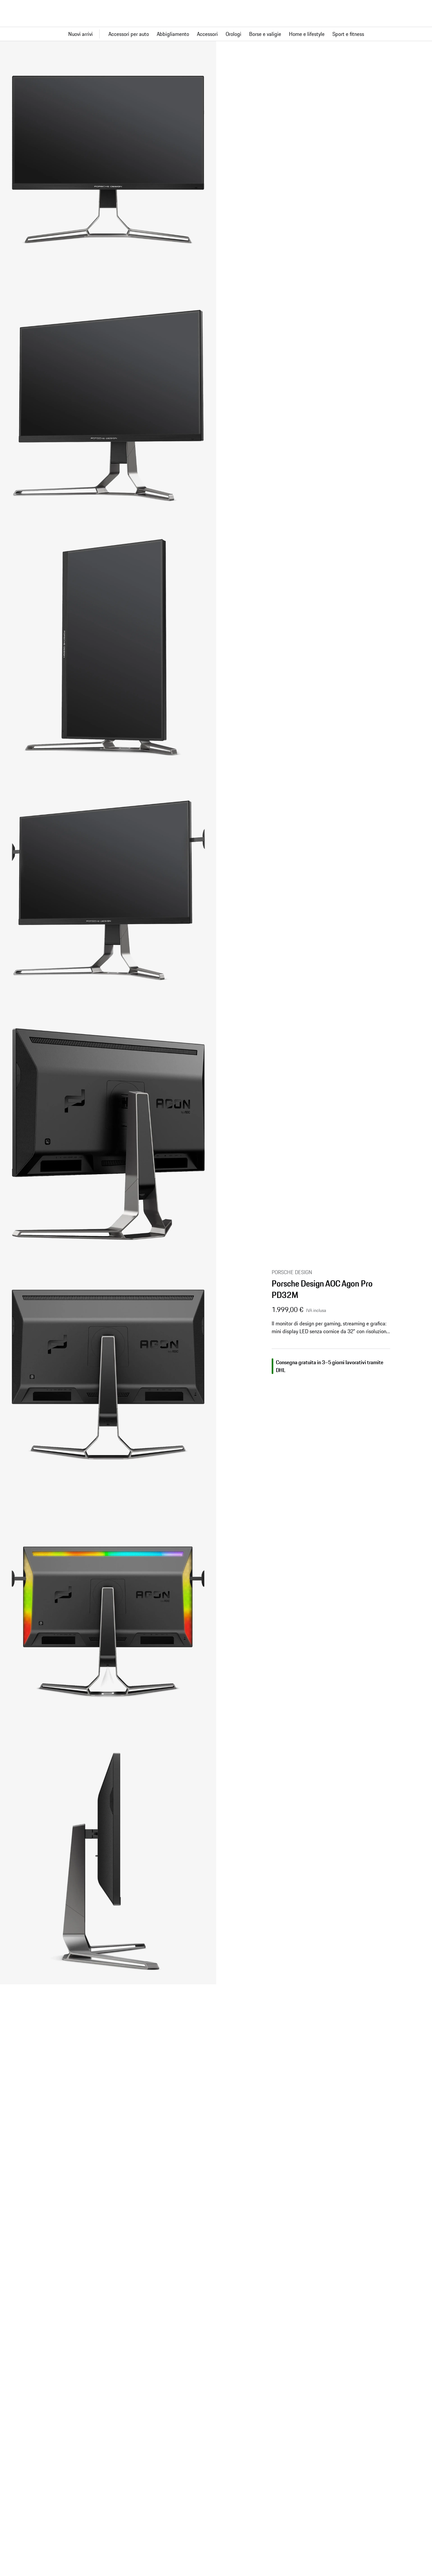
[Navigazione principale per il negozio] (216, 34)
